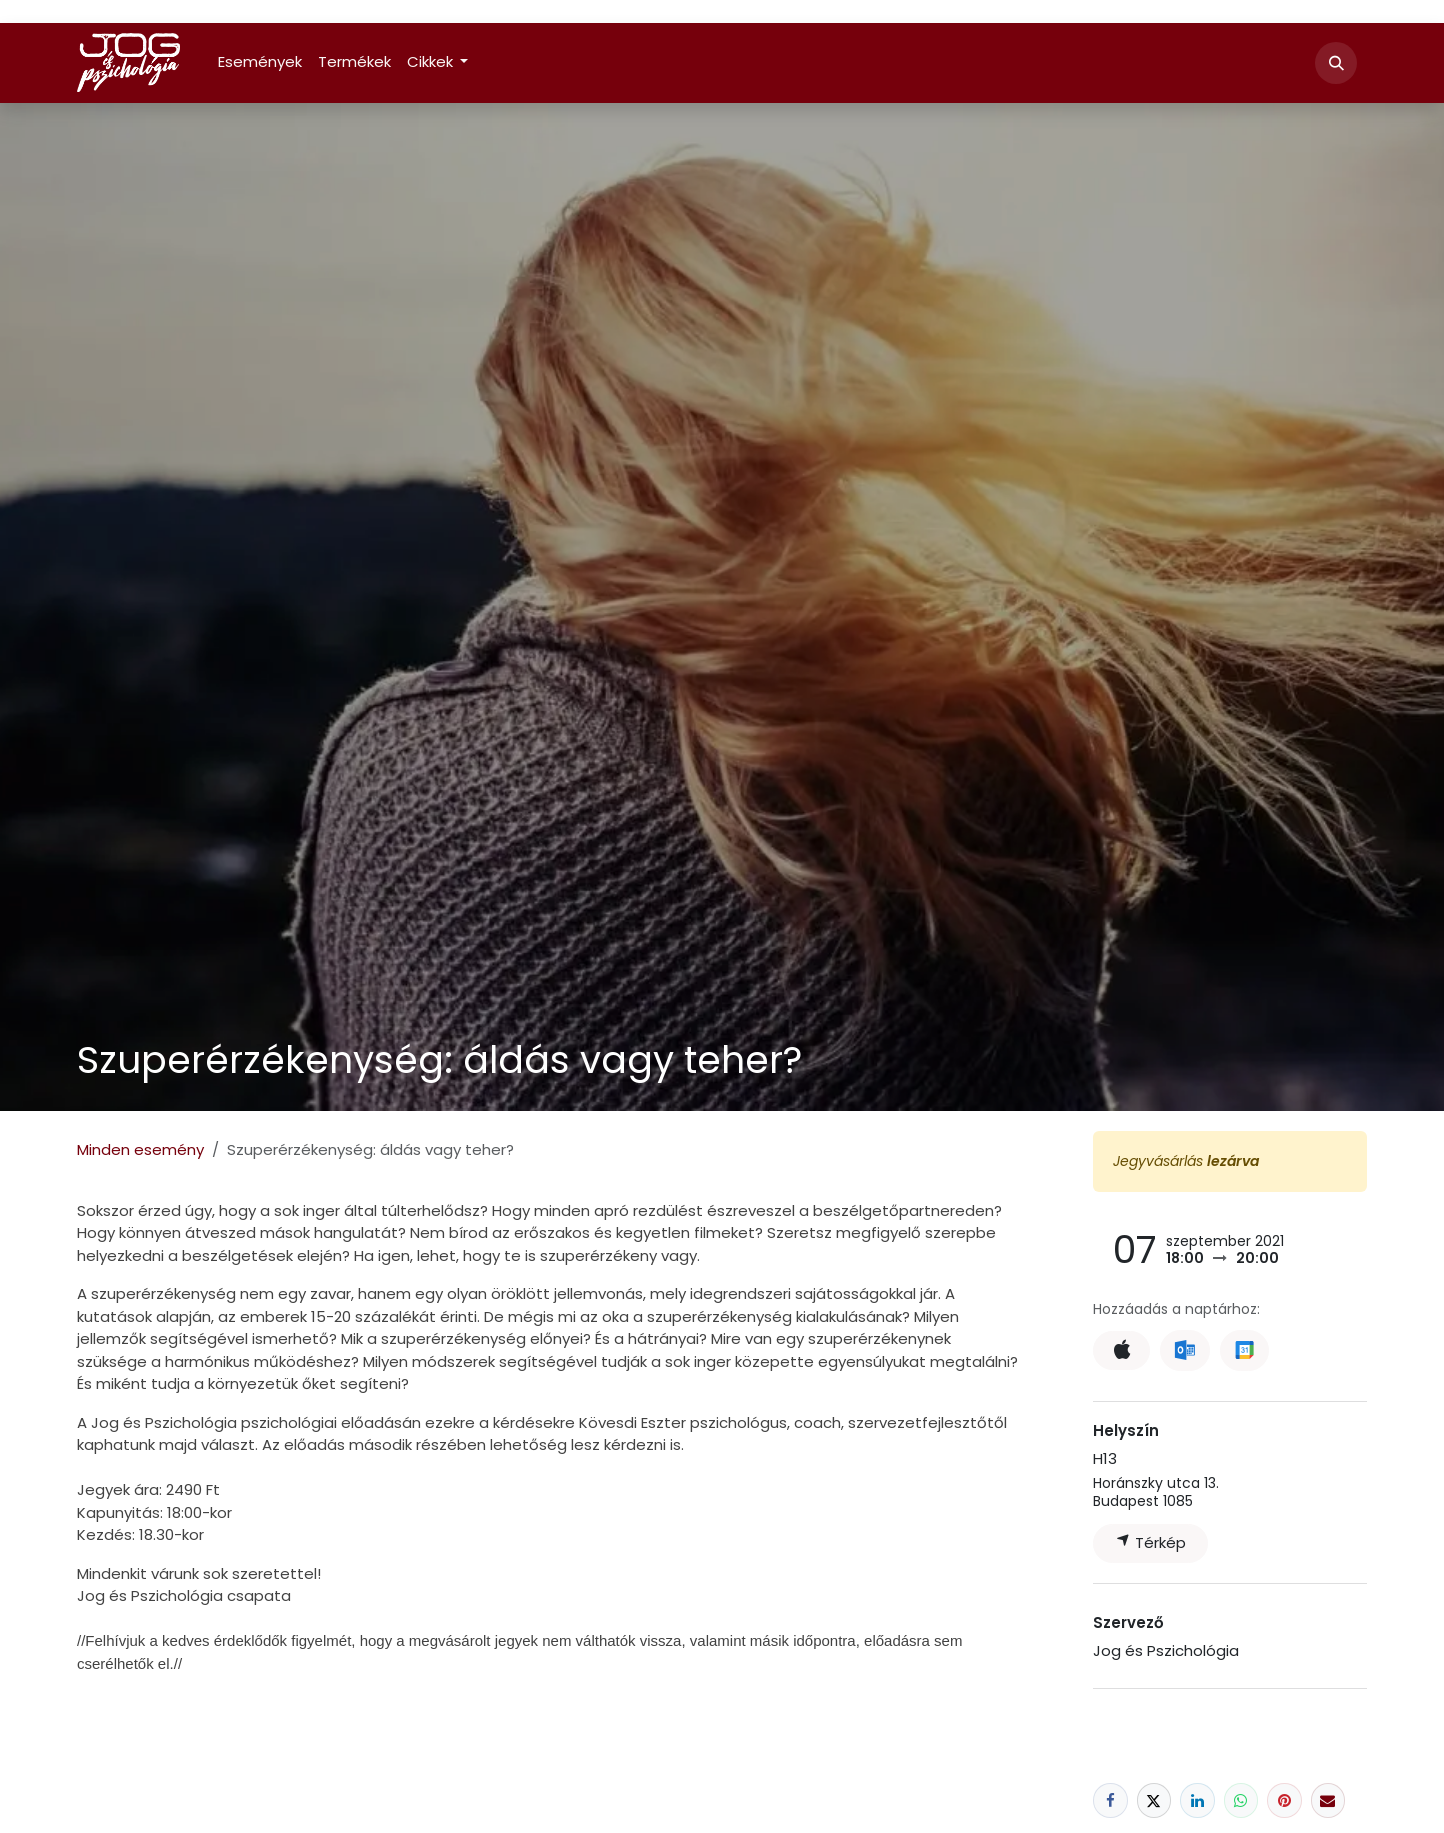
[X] (1154, 1800)
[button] (1336, 63)
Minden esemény (140, 1149)
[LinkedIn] (1197, 1800)
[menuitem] (260, 62)
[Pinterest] (1284, 1800)
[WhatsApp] (1241, 1800)
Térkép (1151, 1542)
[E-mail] (1328, 1800)
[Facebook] (1110, 1800)
